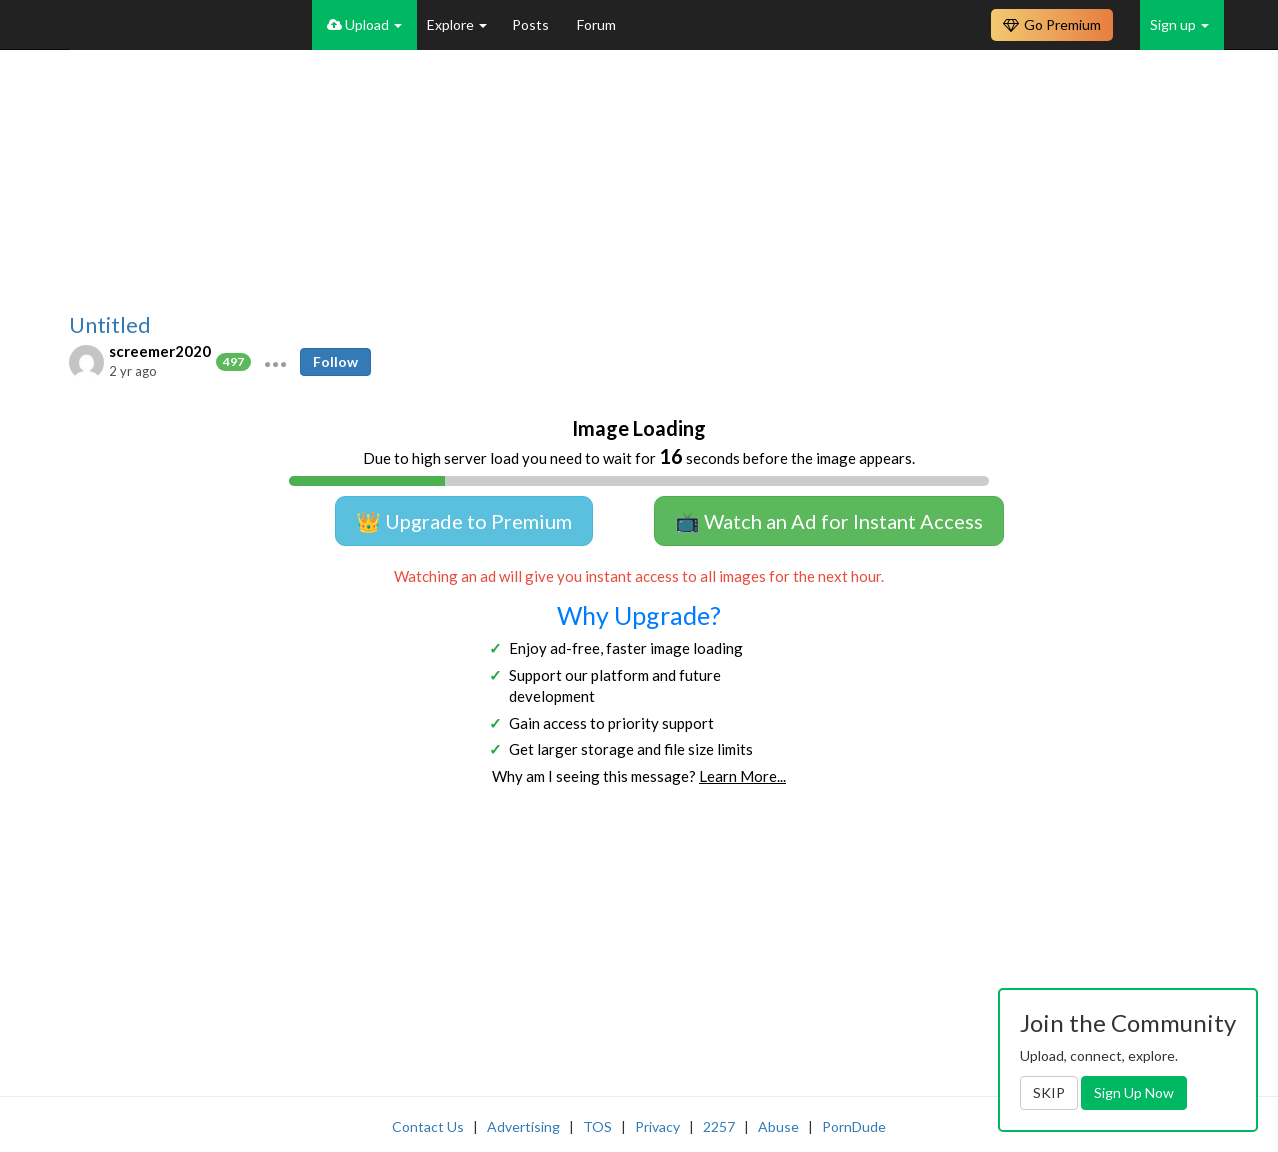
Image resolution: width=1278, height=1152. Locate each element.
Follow (335, 361)
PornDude (854, 1126)
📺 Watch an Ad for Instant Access (829, 521)
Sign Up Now (1134, 1092)
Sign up (1179, 24)
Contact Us (428, 1126)
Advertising (523, 1126)
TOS (597, 1126)
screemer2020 (160, 351)
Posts (532, 24)
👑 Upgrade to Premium (464, 521)
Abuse (778, 1126)
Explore (457, 24)
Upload (364, 24)
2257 (719, 1126)
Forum (596, 24)
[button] (275, 362)
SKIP (1049, 1092)
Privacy (657, 1126)
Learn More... (742, 776)
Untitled (110, 325)
